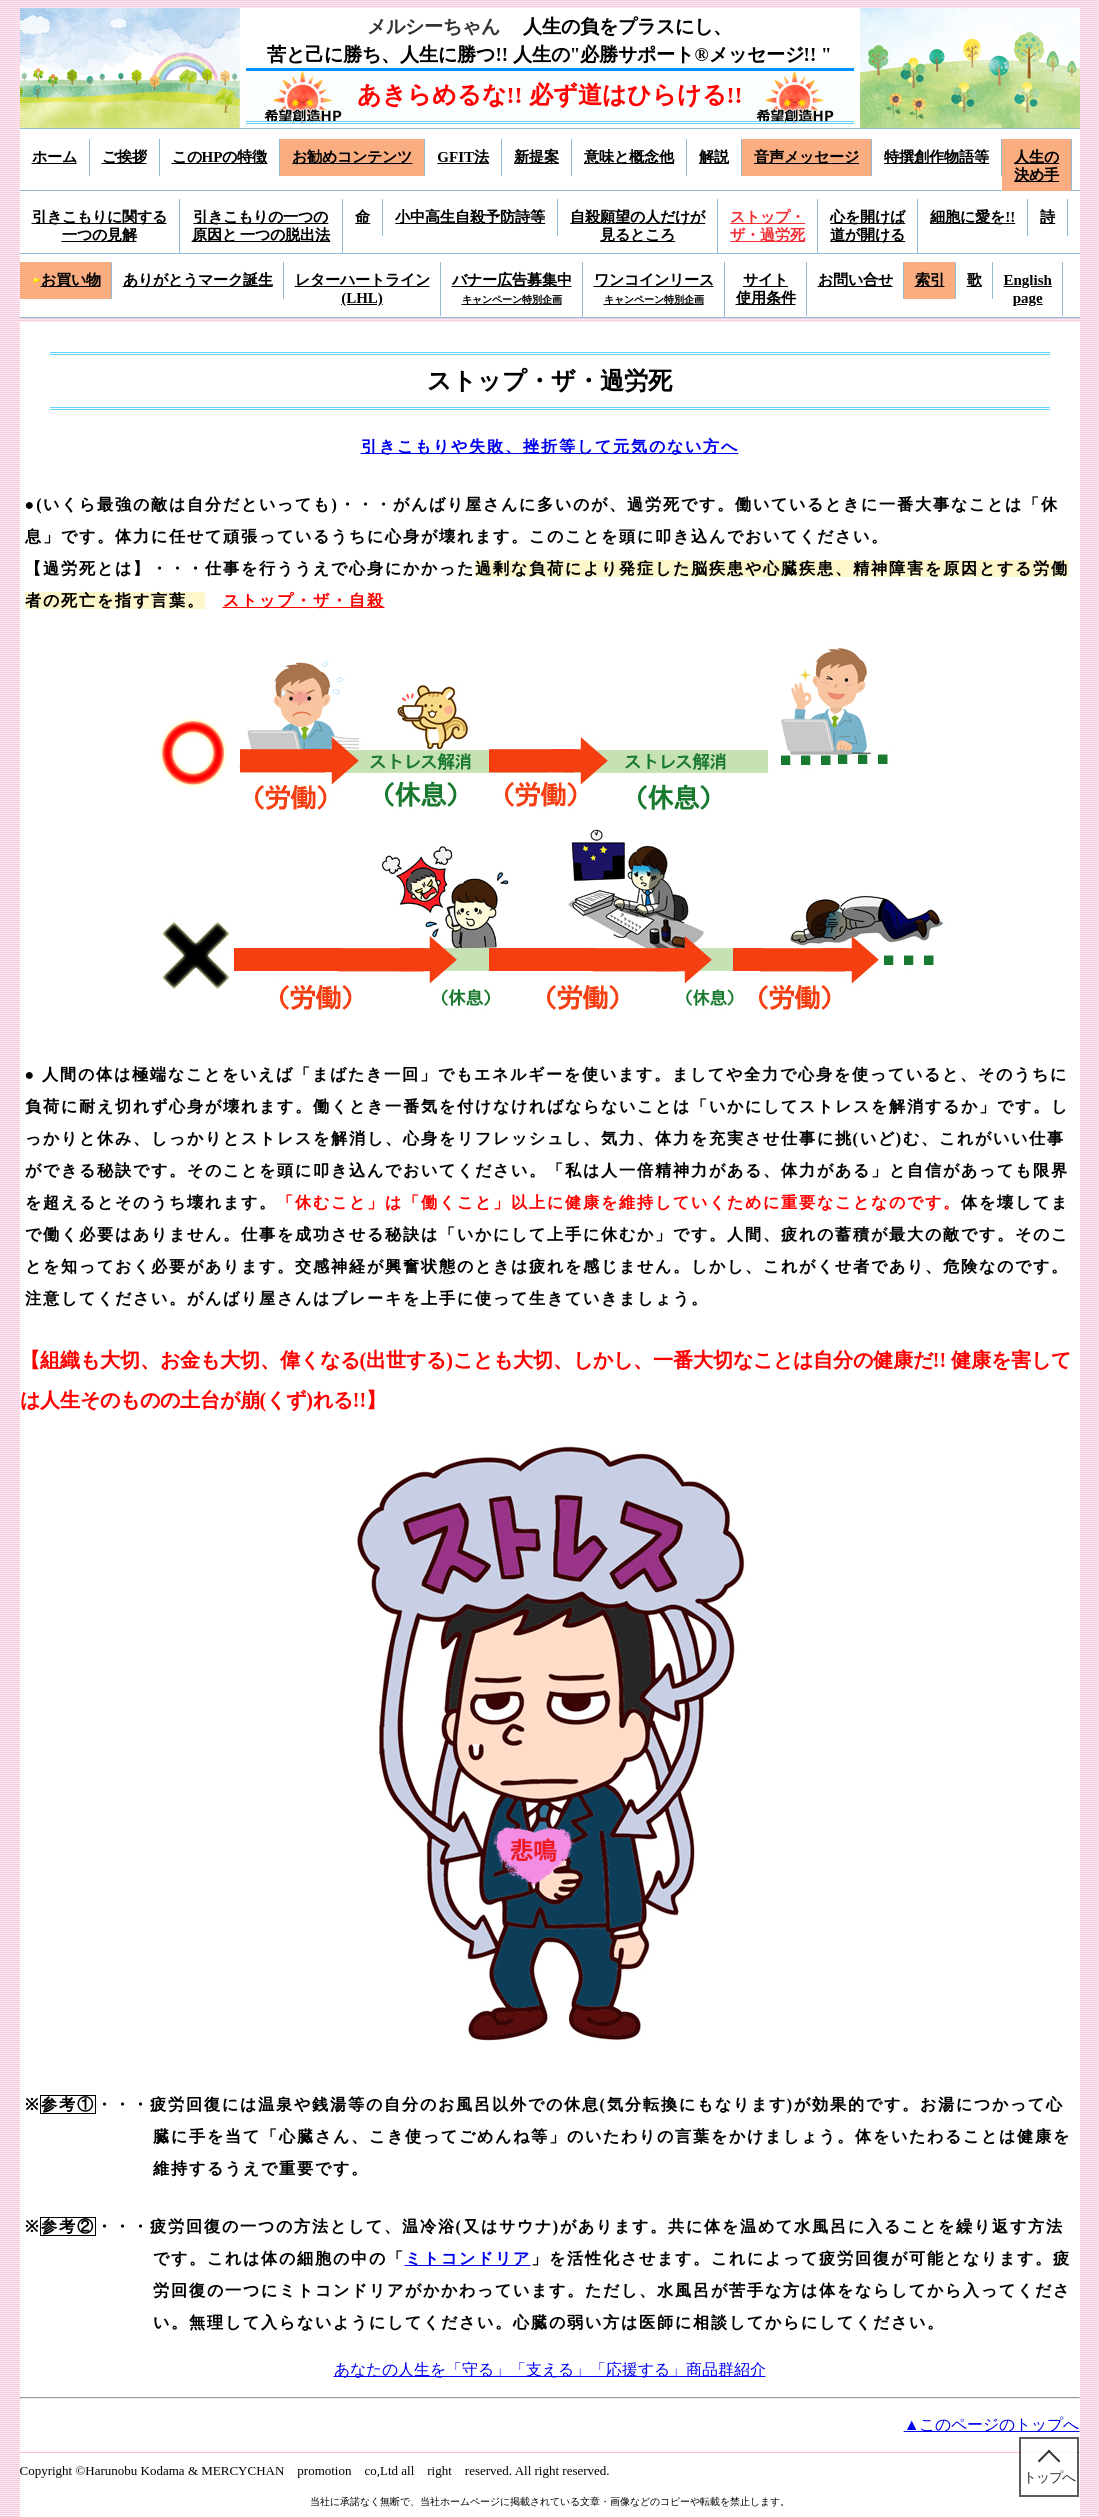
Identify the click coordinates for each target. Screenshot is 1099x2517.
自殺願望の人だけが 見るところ (637, 226)
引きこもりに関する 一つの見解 (99, 226)
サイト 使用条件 (766, 289)
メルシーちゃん (433, 26)
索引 (930, 280)
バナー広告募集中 (512, 288)
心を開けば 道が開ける (867, 226)
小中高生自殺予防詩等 (470, 217)
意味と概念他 (629, 157)
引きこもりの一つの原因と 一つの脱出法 (261, 226)
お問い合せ (855, 280)
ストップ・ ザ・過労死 (767, 226)
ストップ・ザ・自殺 (304, 600)
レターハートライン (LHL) (362, 289)
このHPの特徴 (220, 157)
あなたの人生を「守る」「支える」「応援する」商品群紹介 (550, 2369)
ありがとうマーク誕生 (198, 280)
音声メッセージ (806, 157)
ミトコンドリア (468, 2258)
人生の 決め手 (1036, 166)
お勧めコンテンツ (352, 157)
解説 (714, 157)
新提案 (536, 157)
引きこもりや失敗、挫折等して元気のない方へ (550, 446)
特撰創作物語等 (936, 157)
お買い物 (66, 280)
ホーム (54, 157)
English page (1028, 289)
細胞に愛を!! (972, 217)
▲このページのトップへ (992, 2424)
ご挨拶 (124, 157)
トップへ (1049, 2477)
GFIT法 (463, 157)
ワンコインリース (654, 288)
